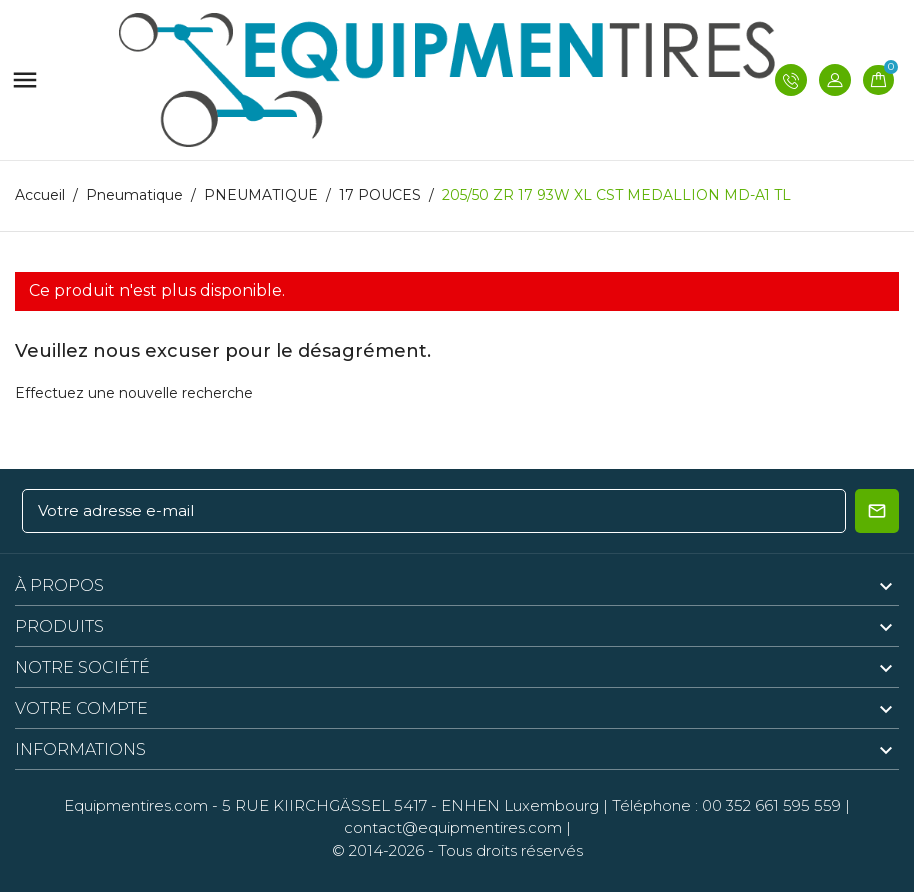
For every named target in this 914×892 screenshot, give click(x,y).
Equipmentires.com (136, 805)
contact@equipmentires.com (453, 827)
